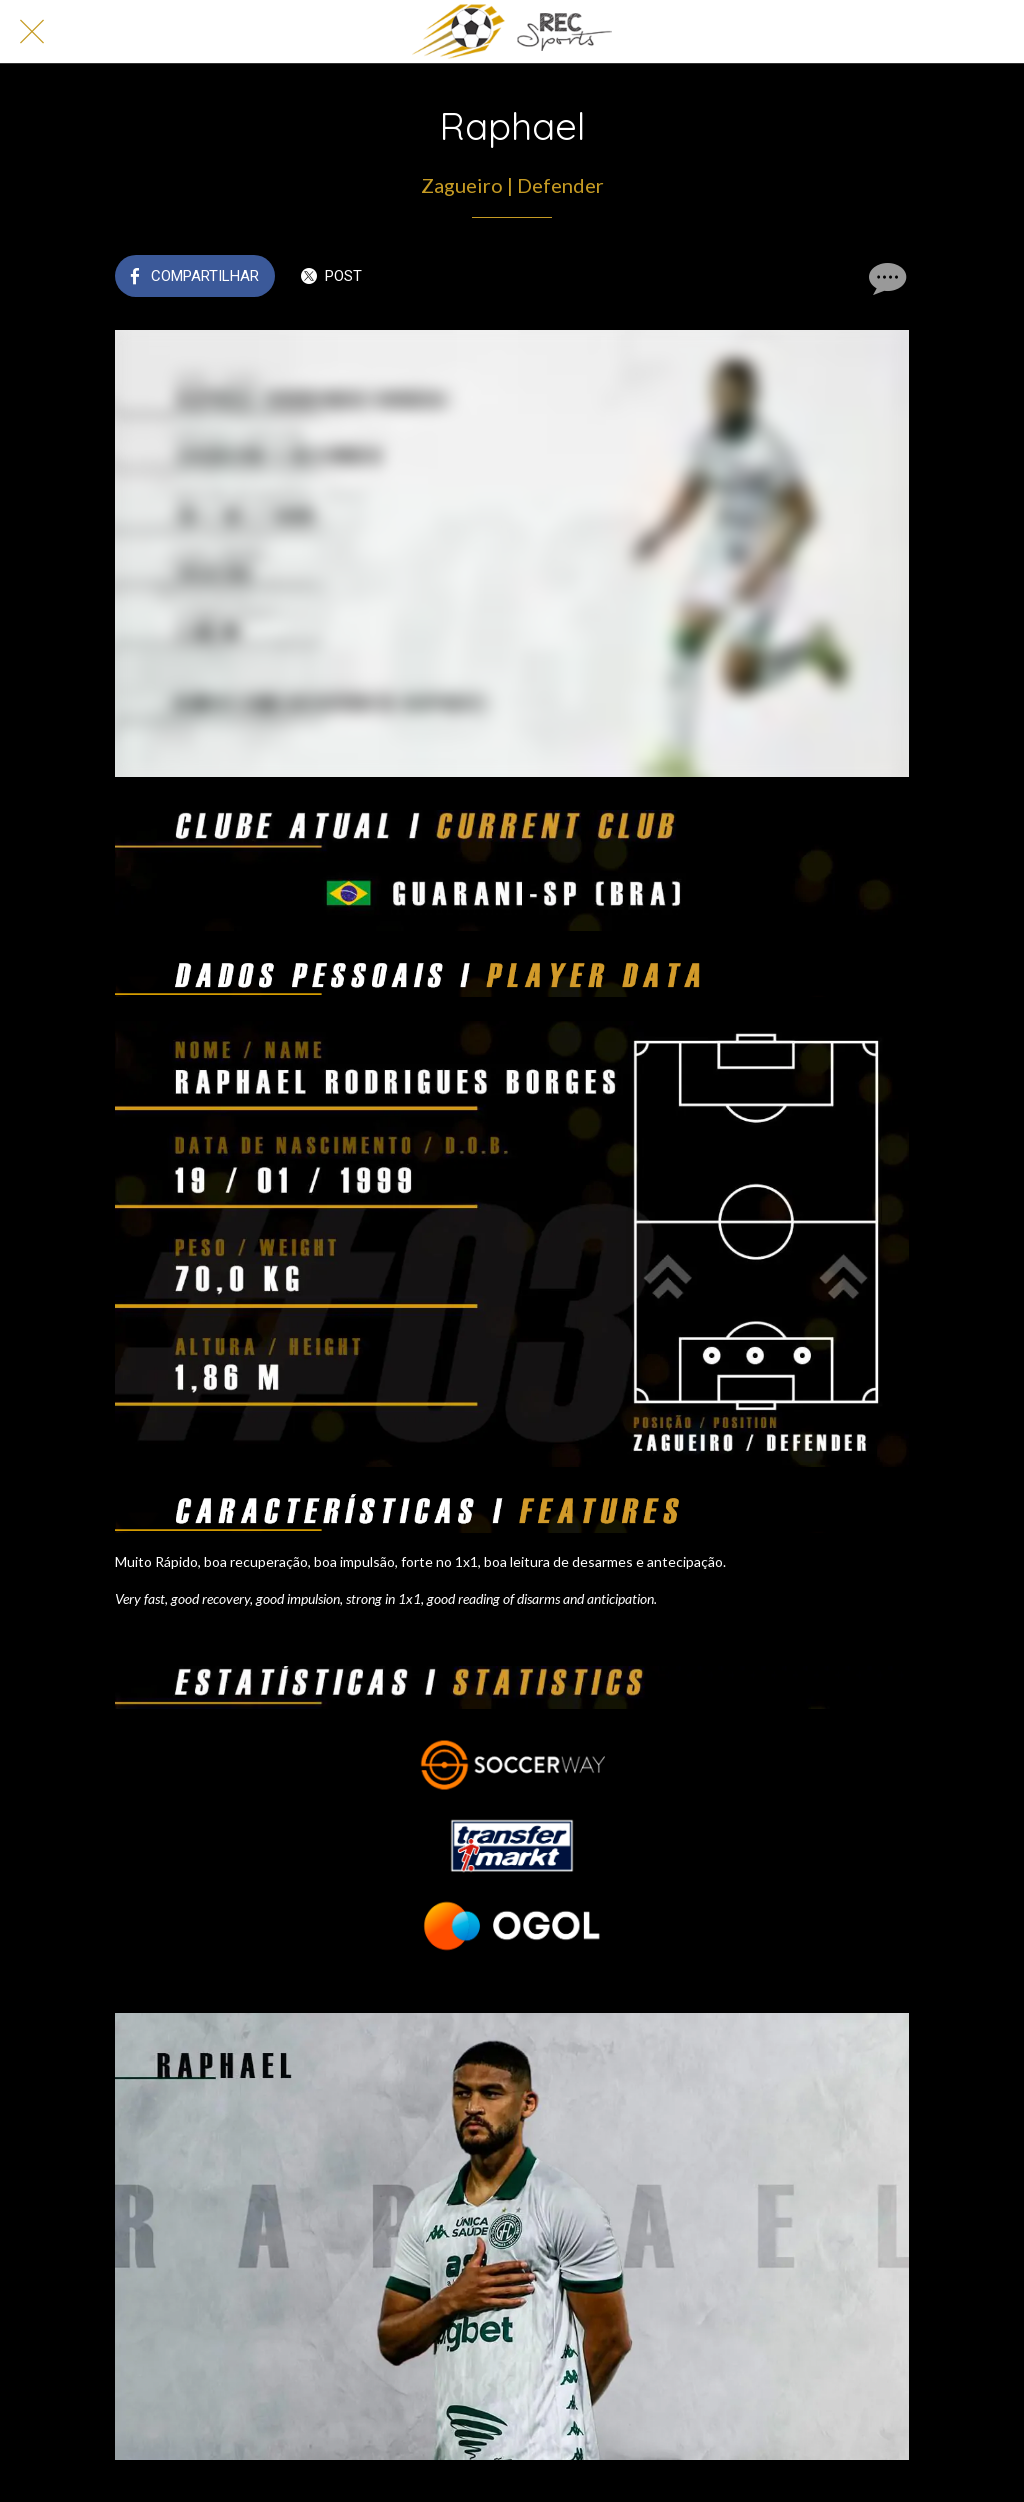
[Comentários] (885, 278)
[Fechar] (32, 32)
